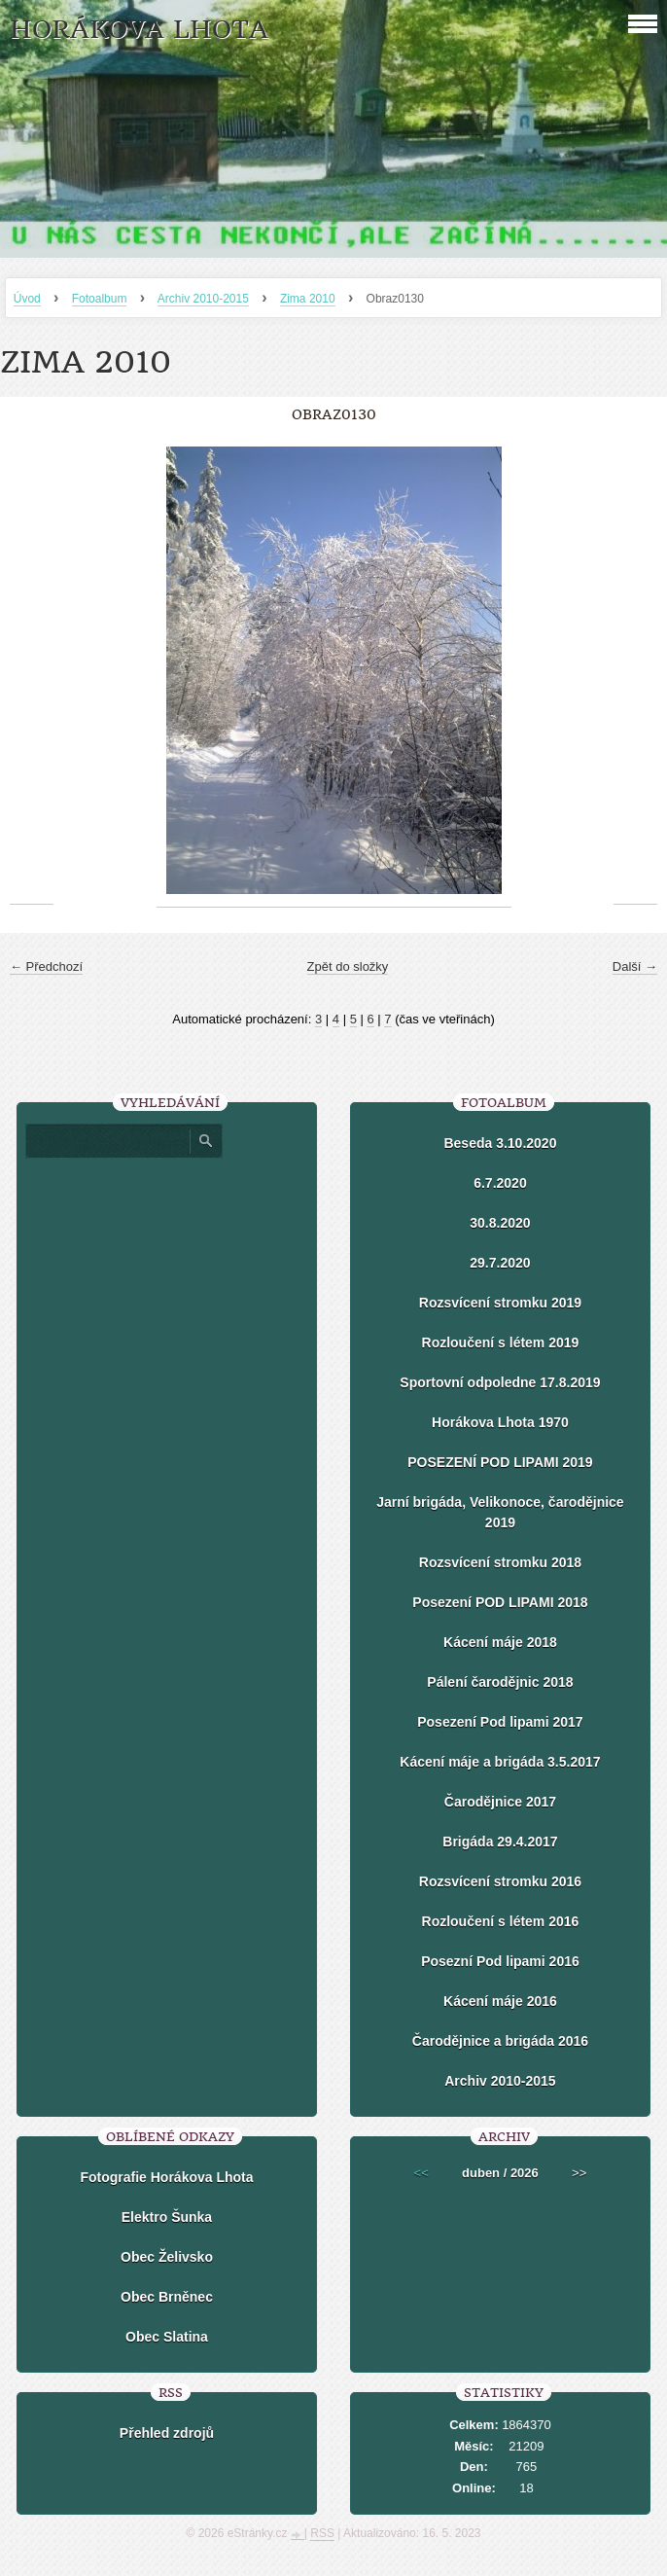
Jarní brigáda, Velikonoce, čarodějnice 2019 (499, 1512)
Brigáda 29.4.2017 (499, 1841)
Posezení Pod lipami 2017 (499, 1722)
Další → (635, 966)
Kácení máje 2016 (500, 2001)
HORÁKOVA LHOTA (139, 30)
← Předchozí (46, 966)
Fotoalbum (99, 298)
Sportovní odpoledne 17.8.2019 (500, 1382)
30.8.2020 (500, 1223)
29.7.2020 (500, 1262)
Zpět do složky (348, 966)
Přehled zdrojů (167, 2433)
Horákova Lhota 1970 (500, 1422)
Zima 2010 (307, 298)
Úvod (27, 298)
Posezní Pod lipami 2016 (500, 1961)
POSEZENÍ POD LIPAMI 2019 (499, 1462)
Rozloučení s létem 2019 (500, 1342)
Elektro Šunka (167, 2217)
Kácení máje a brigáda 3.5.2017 (500, 1762)
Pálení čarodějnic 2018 (500, 1682)
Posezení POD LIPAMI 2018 (499, 1602)
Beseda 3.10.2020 (499, 1143)
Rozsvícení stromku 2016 (500, 1881)
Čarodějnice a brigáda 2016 (500, 2041)
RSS (322, 2533)
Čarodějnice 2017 (500, 1801)
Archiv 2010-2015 (203, 298)
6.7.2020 (500, 1183)
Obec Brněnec (167, 2297)
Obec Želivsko (167, 2257)
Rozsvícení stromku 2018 (500, 1562)
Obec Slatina (166, 2336)
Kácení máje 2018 (500, 1642)
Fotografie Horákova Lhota (166, 2177)
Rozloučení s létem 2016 (500, 1921)
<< (421, 2172)
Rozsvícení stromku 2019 (500, 1302)
